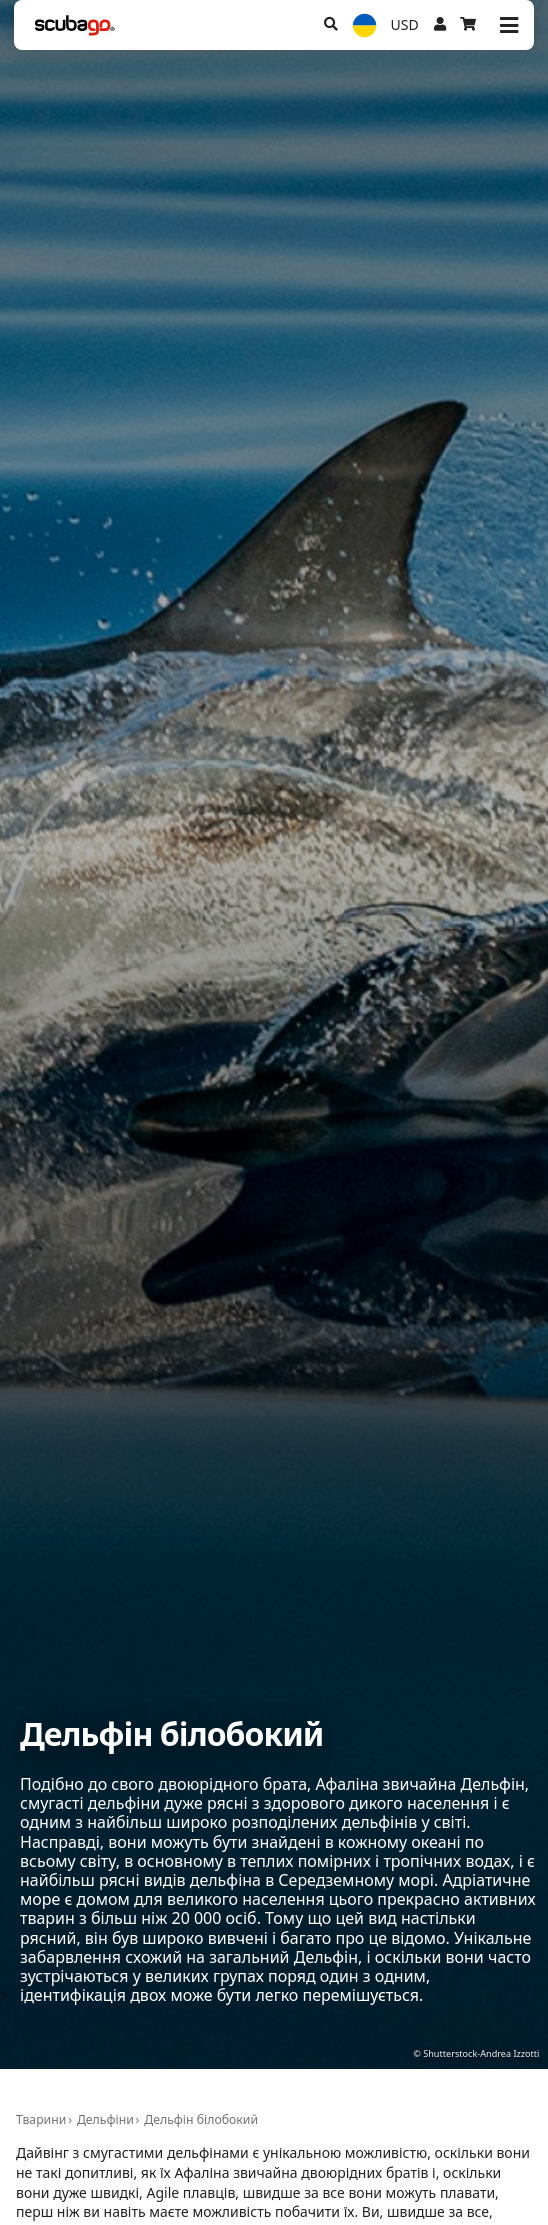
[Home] (75, 25)
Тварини (41, 2119)
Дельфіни (105, 2119)
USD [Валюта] (405, 24)
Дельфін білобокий (201, 2119)
